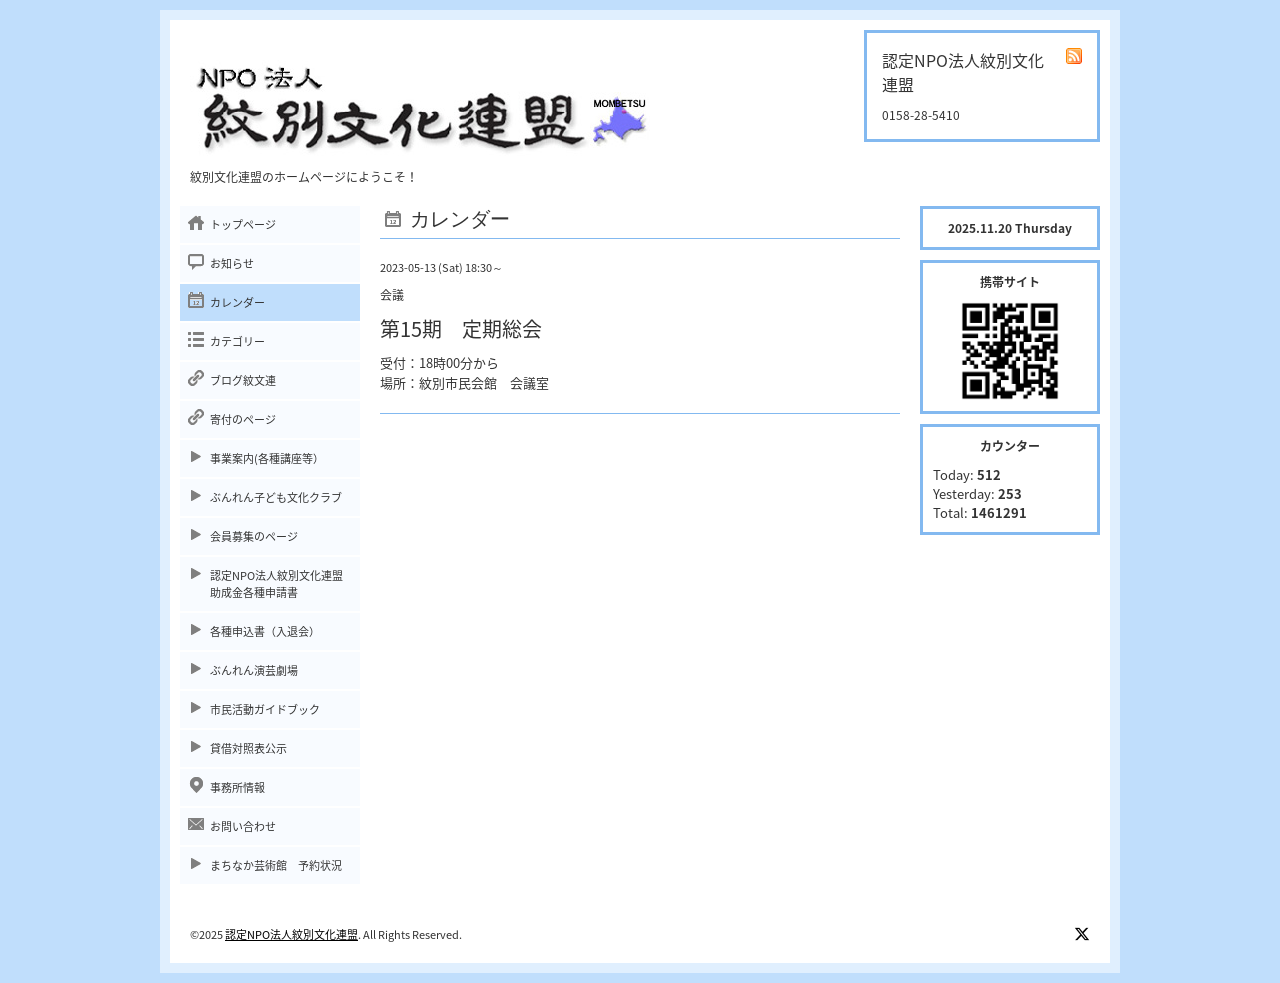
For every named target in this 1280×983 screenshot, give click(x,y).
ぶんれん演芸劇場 (254, 670)
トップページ (243, 224)
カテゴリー (237, 341)
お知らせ (232, 263)
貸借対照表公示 (248, 748)
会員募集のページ (254, 536)
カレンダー (237, 302)
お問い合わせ (243, 826)
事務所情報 (237, 787)
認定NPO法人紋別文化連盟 (291, 934)
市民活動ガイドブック (265, 709)
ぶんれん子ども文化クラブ (276, 497)
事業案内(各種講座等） (267, 458)
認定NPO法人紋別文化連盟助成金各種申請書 (276, 584)
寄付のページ (243, 419)
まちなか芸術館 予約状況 (276, 865)
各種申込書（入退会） (265, 631)
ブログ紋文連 (243, 380)
